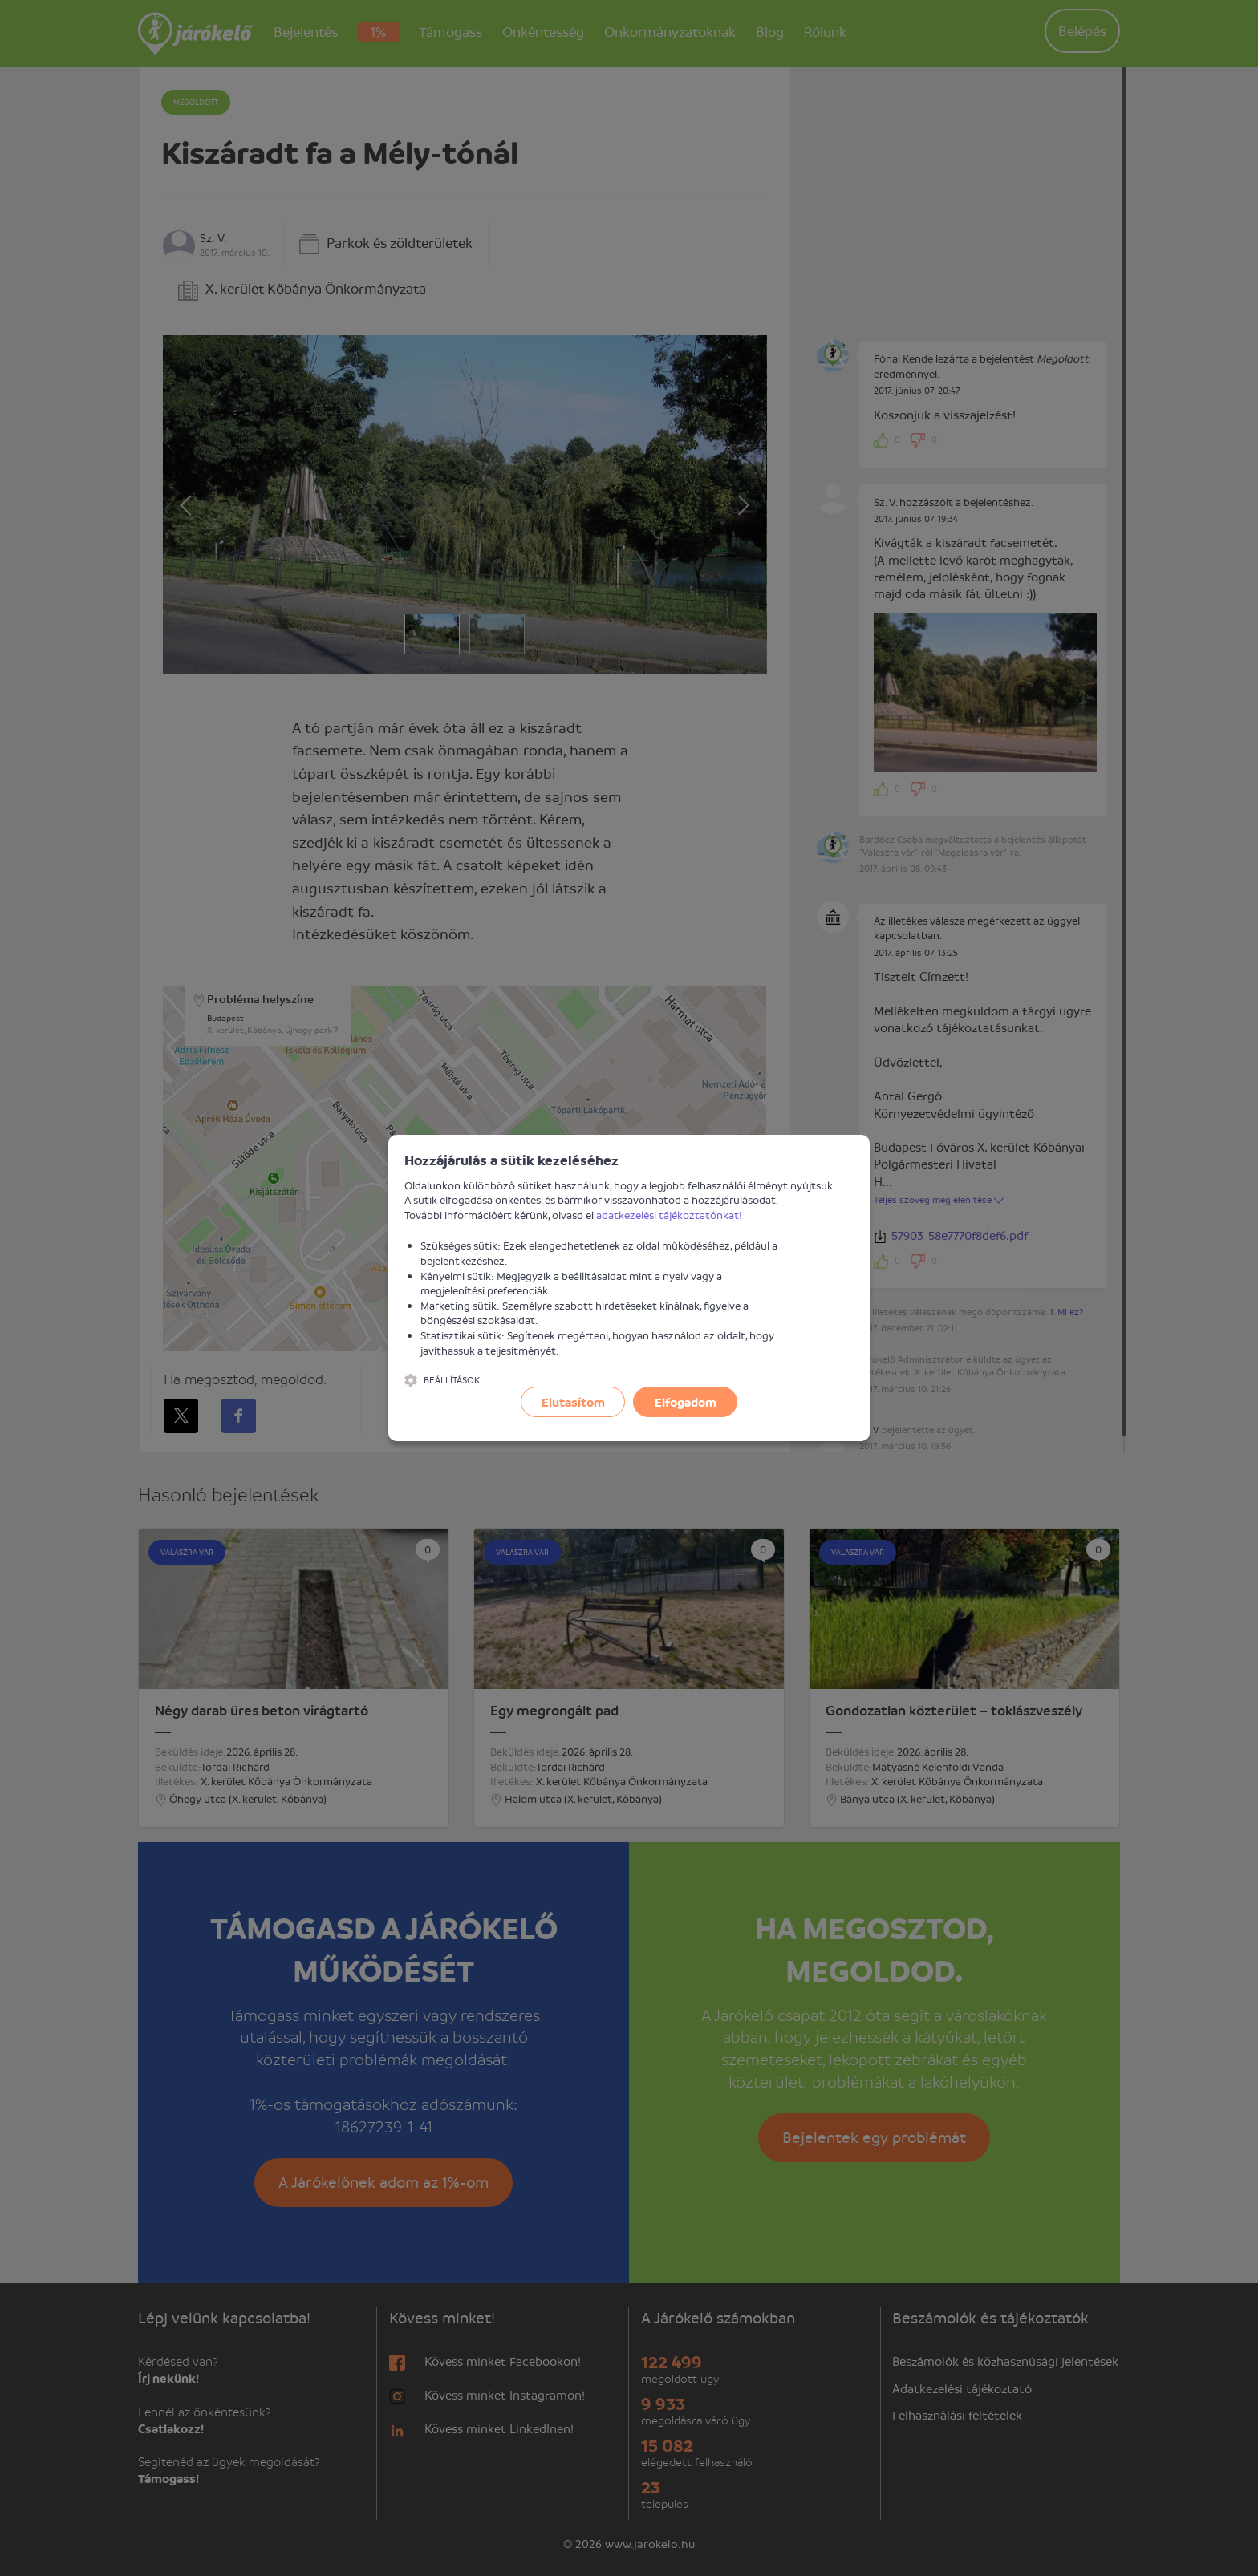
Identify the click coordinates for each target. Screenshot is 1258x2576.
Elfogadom (685, 1402)
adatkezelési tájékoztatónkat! (669, 1214)
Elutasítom (573, 1402)
